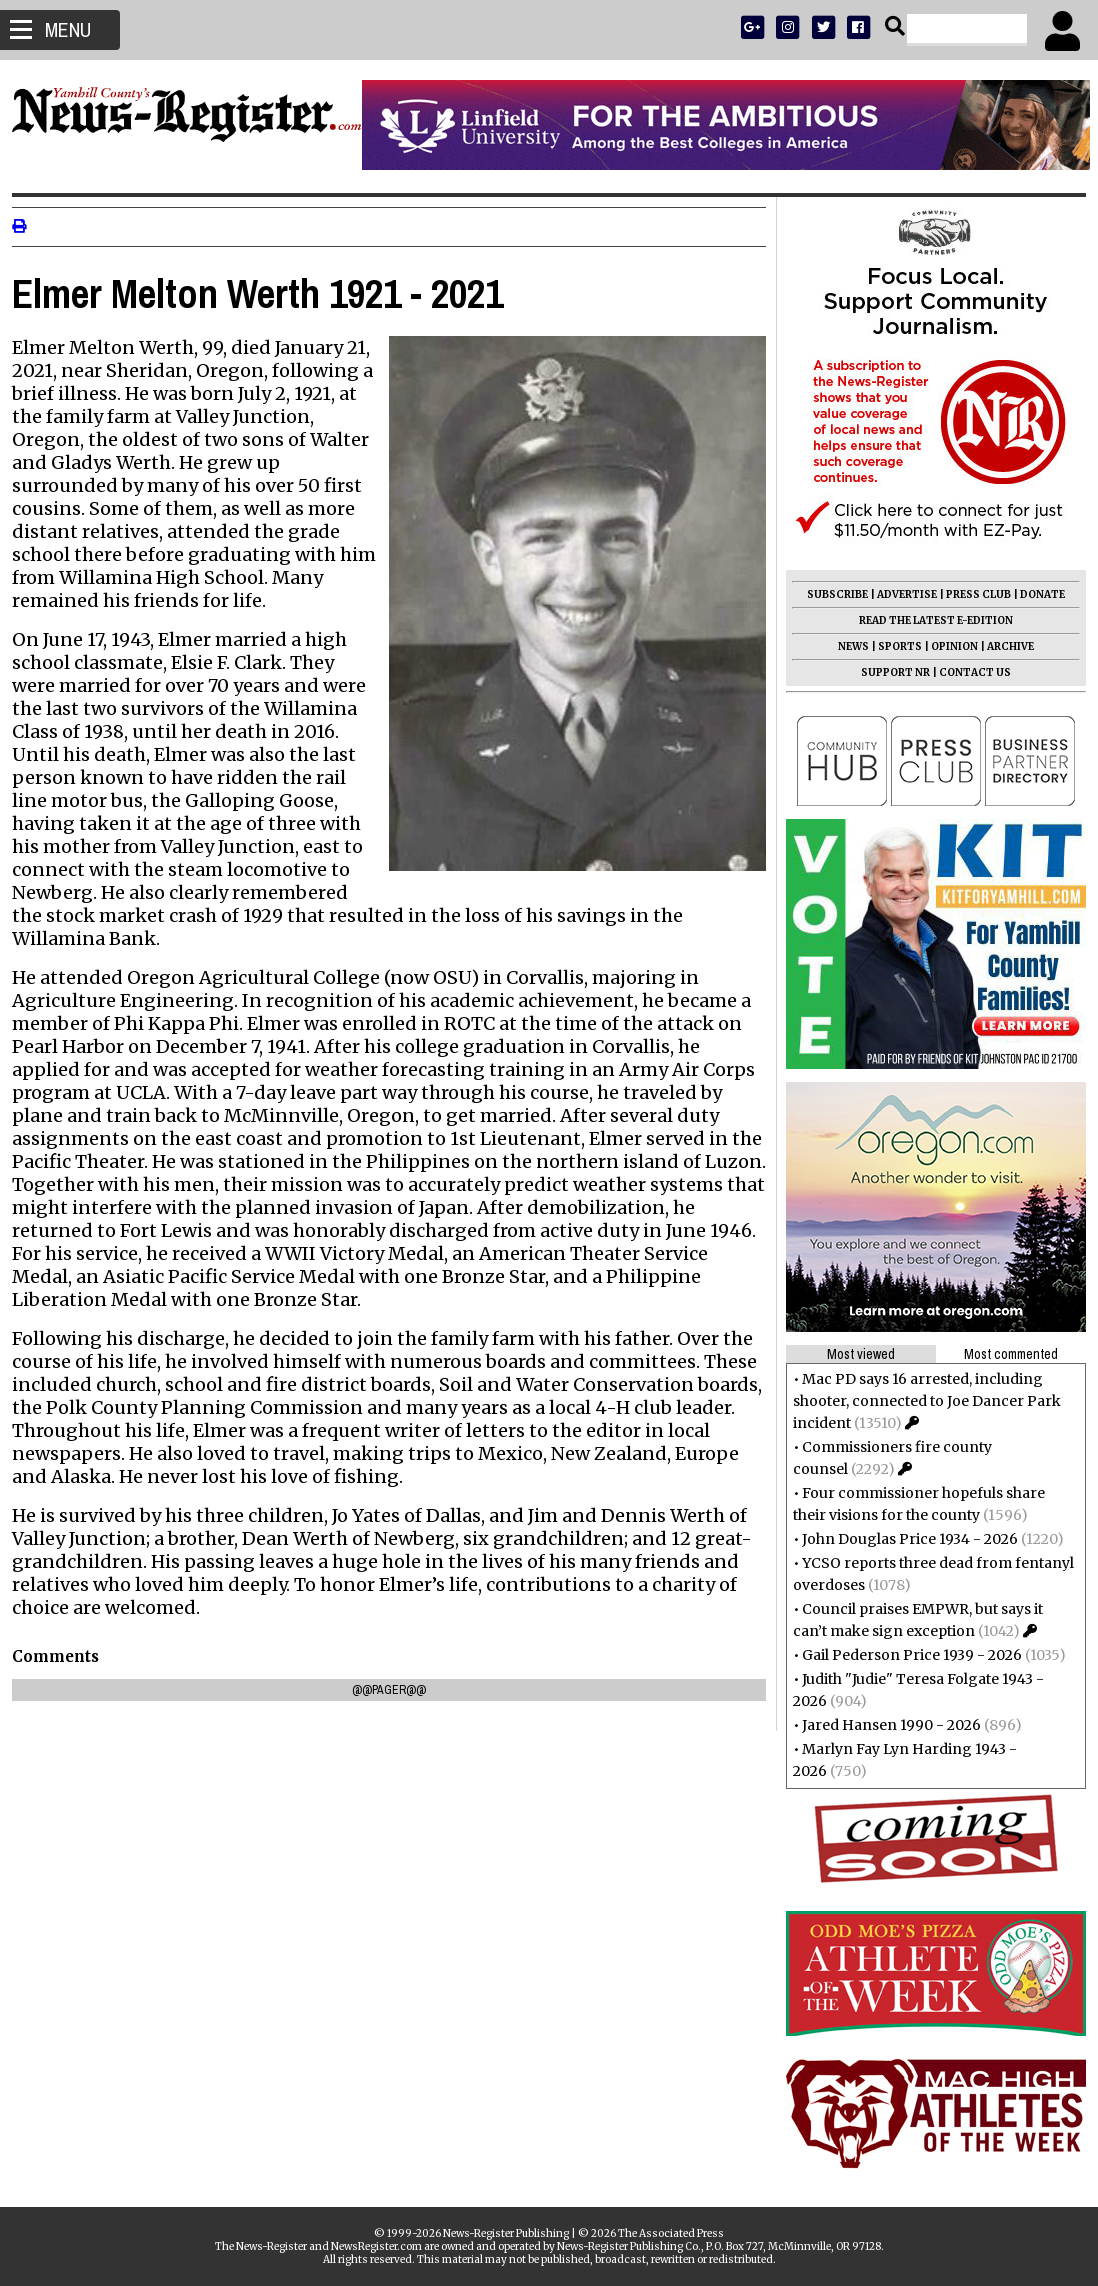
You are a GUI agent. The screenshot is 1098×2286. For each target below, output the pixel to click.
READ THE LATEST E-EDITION (928, 620)
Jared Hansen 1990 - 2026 (883, 1725)
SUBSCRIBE (829, 594)
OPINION (946, 646)
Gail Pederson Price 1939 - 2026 (904, 1655)
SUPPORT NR (887, 672)
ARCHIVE (1002, 646)
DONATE (1034, 594)
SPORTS (892, 646)
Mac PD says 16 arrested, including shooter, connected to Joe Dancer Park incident (919, 1401)
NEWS (845, 646)
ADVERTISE (899, 594)
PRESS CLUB (970, 594)
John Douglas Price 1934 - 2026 (902, 1539)
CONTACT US (967, 672)
